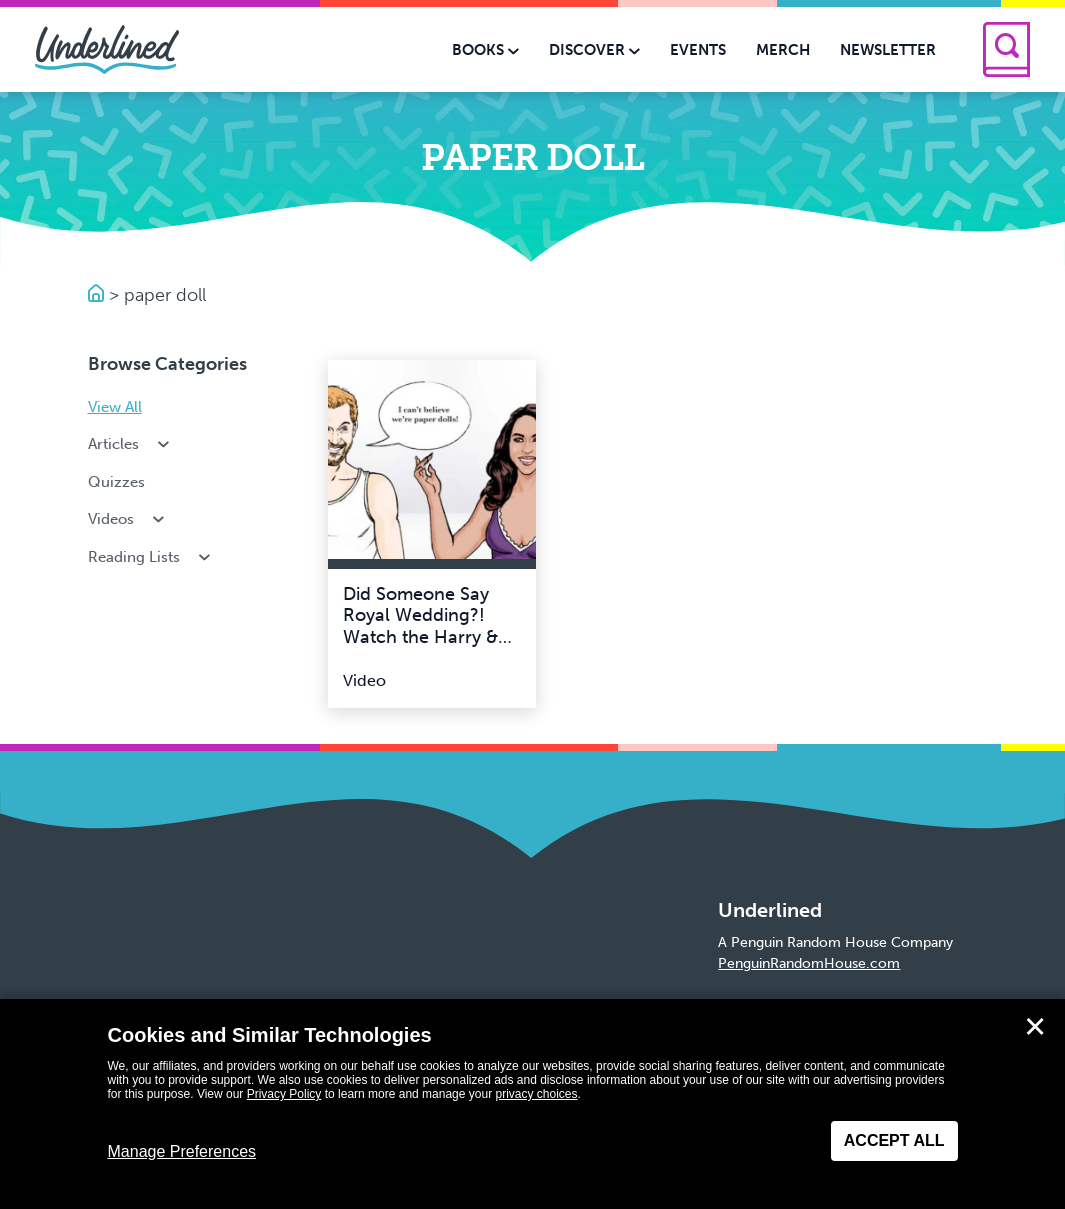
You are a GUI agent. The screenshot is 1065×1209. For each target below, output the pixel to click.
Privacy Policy (284, 1094)
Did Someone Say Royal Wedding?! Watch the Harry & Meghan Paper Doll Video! (424, 637)
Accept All (894, 1140)
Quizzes (116, 482)
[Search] (1006, 49)
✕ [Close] (1035, 1027)
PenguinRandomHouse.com (809, 963)
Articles (131, 444)
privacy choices (536, 1094)
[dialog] (532, 1104)
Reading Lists (151, 557)
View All (115, 407)
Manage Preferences (182, 1151)
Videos (128, 519)
